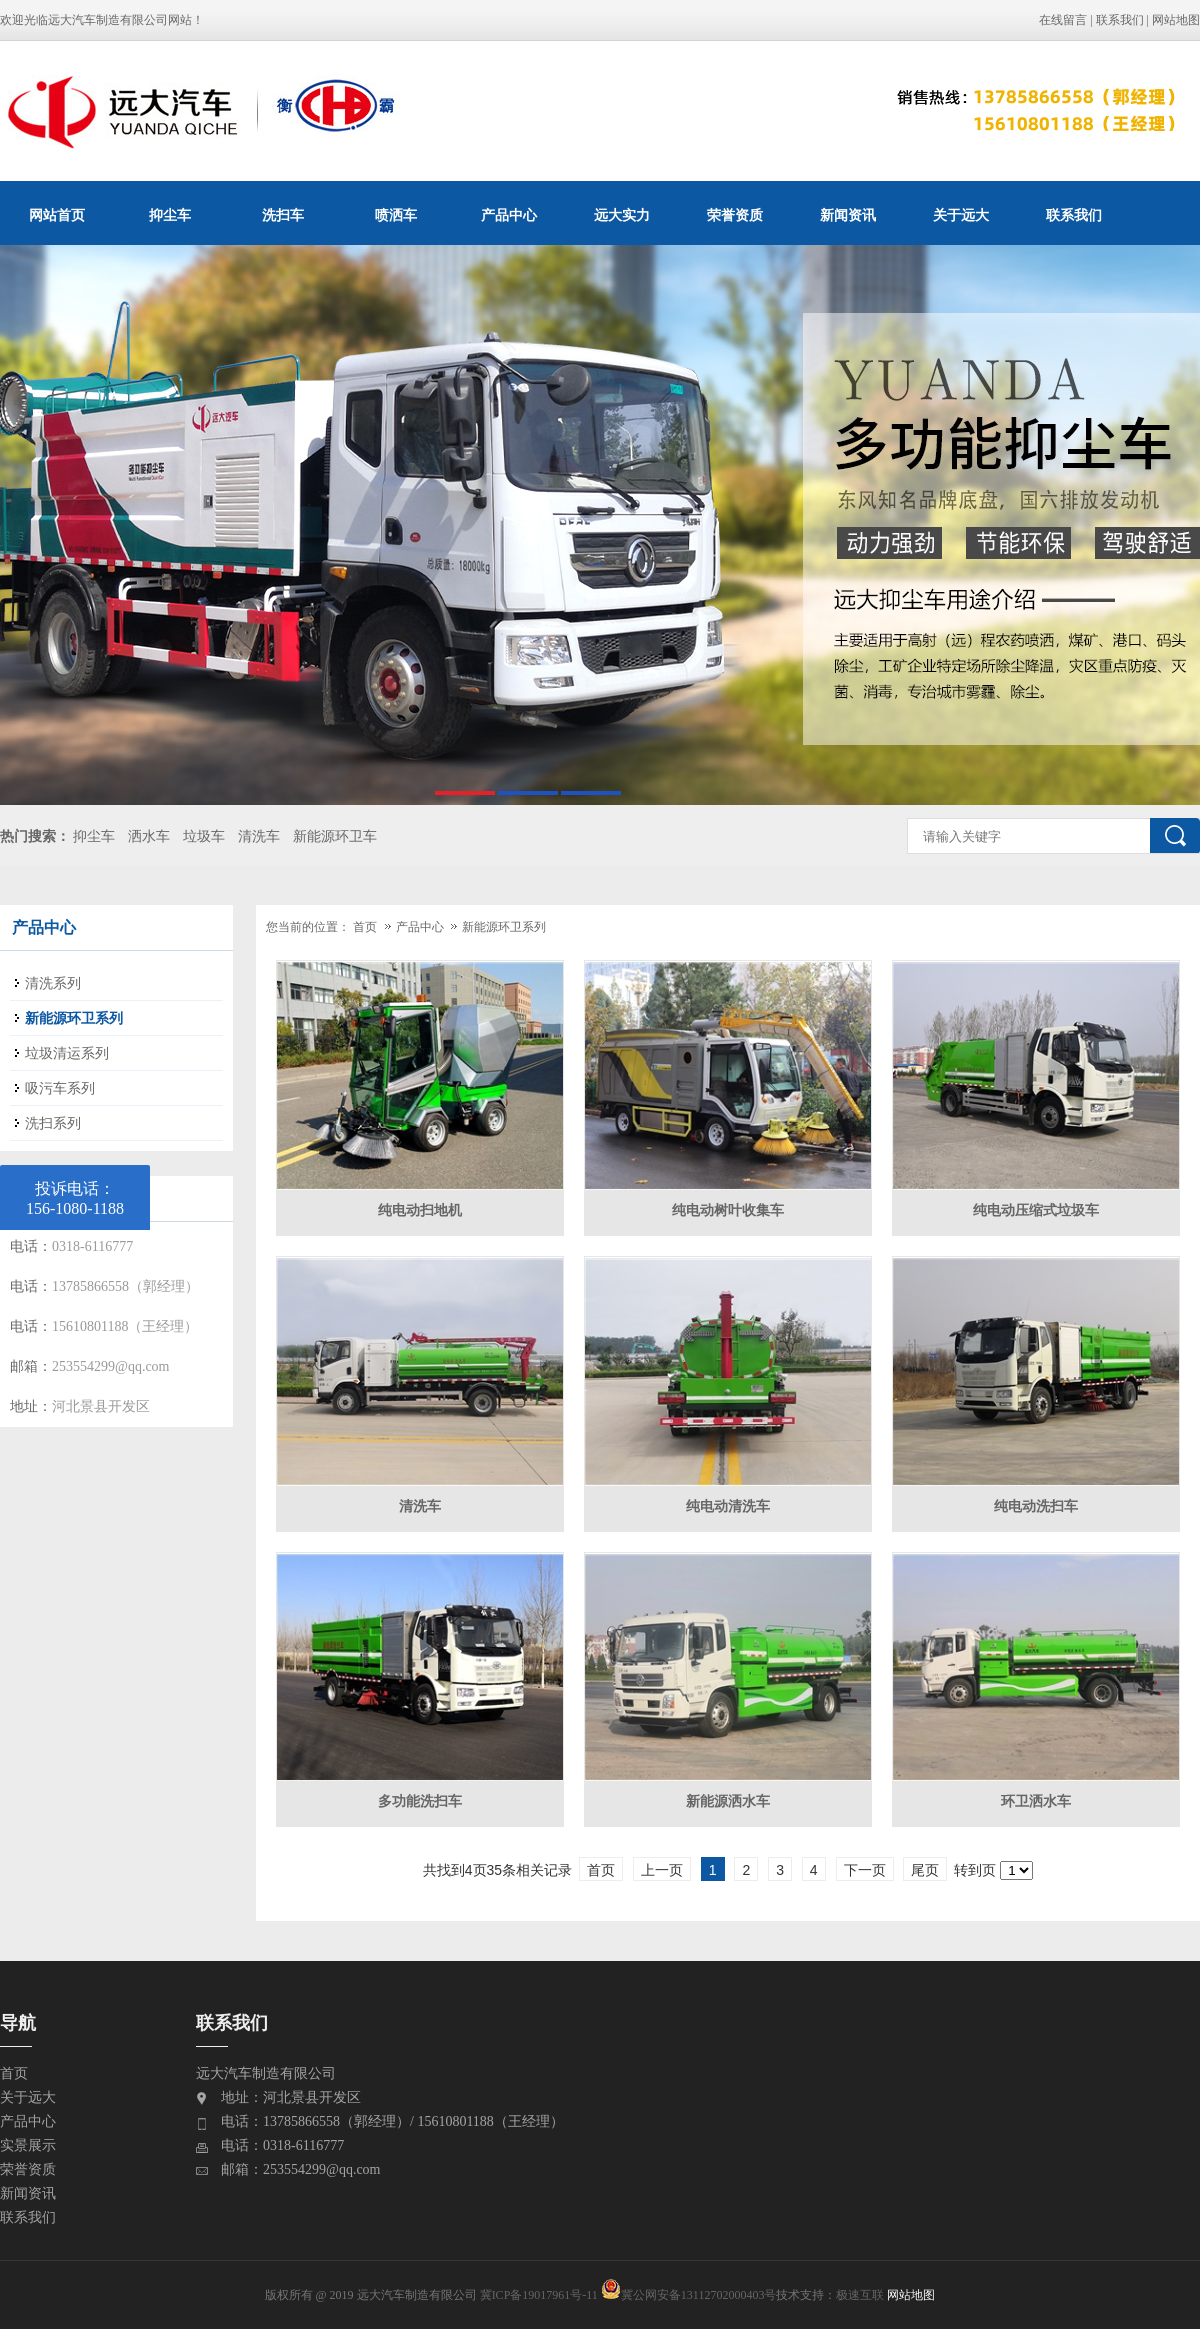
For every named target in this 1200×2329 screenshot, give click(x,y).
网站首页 (57, 215)
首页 (365, 927)
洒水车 (149, 836)
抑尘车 (170, 215)
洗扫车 (283, 215)
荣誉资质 (735, 215)
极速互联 (860, 2295)
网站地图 (1176, 20)
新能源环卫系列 (504, 927)
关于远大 (961, 215)
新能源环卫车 (335, 836)
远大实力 (622, 215)
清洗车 (259, 836)
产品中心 (509, 215)
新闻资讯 (848, 215)
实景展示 (28, 2145)
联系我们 (1120, 20)
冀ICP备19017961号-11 (539, 2295)
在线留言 (1063, 20)
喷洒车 (396, 215)
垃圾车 (204, 836)
